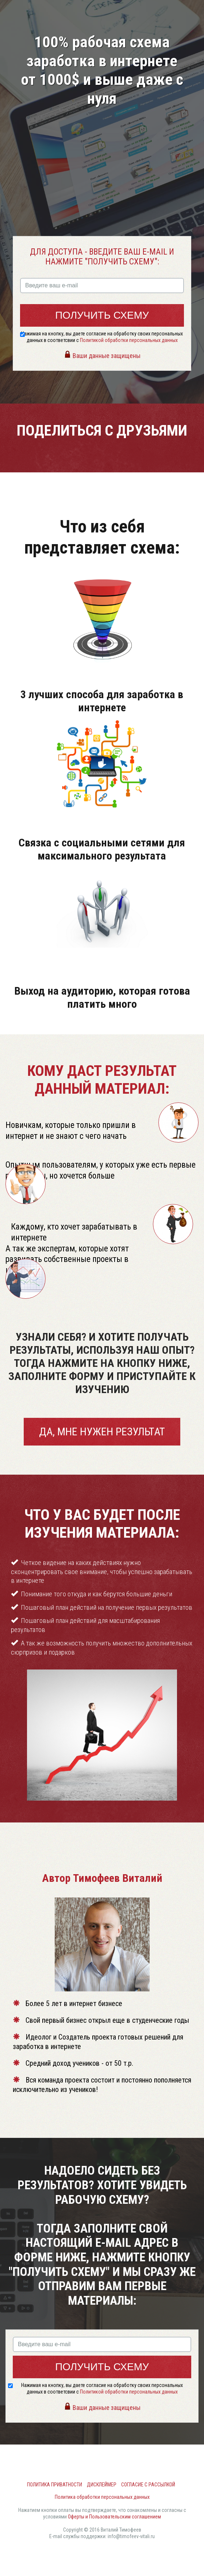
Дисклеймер (101, 2484)
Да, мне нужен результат (102, 1431)
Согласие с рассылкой (148, 2484)
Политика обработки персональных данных (102, 2497)
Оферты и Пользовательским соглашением (114, 2517)
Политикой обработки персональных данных (129, 340)
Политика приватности (54, 2484)
